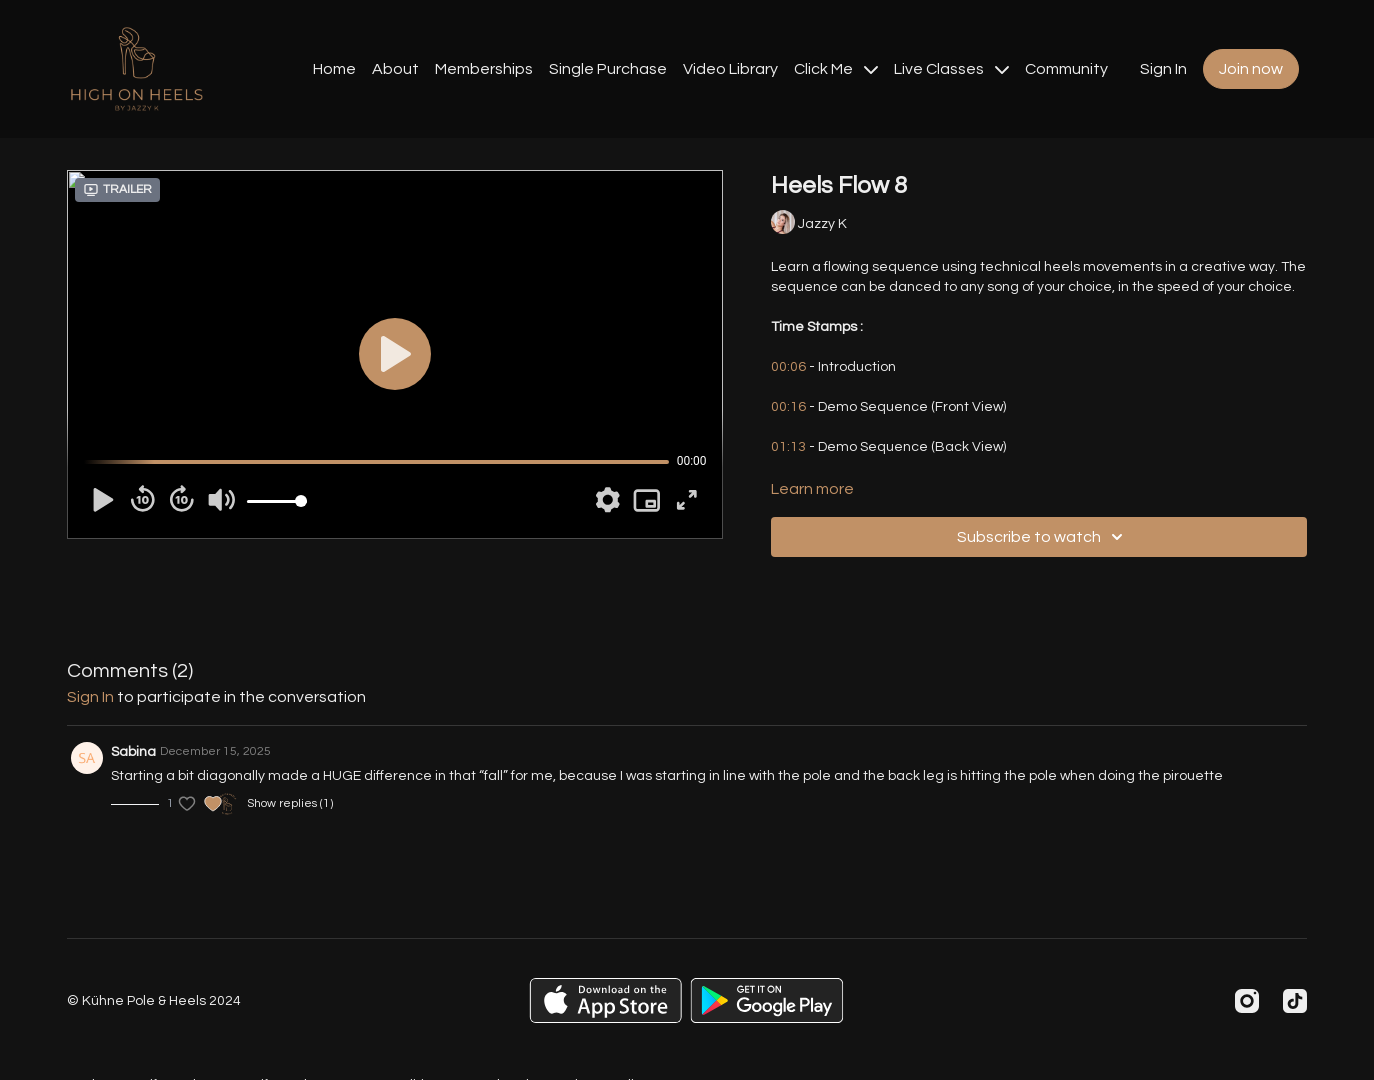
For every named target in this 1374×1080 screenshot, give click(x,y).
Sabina (133, 752)
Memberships (484, 69)
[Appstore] (605, 1000)
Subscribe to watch (1043, 537)
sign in (90, 697)
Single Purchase (608, 69)
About (395, 69)
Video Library (730, 69)
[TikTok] (1295, 1001)
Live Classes (951, 69)
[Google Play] (767, 1000)
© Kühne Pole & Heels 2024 (154, 1001)
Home (334, 69)
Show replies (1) (290, 803)
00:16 (788, 407)
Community (1066, 69)
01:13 (788, 447)
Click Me (836, 69)
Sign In (1163, 69)
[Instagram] (1247, 1001)
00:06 (788, 367)
